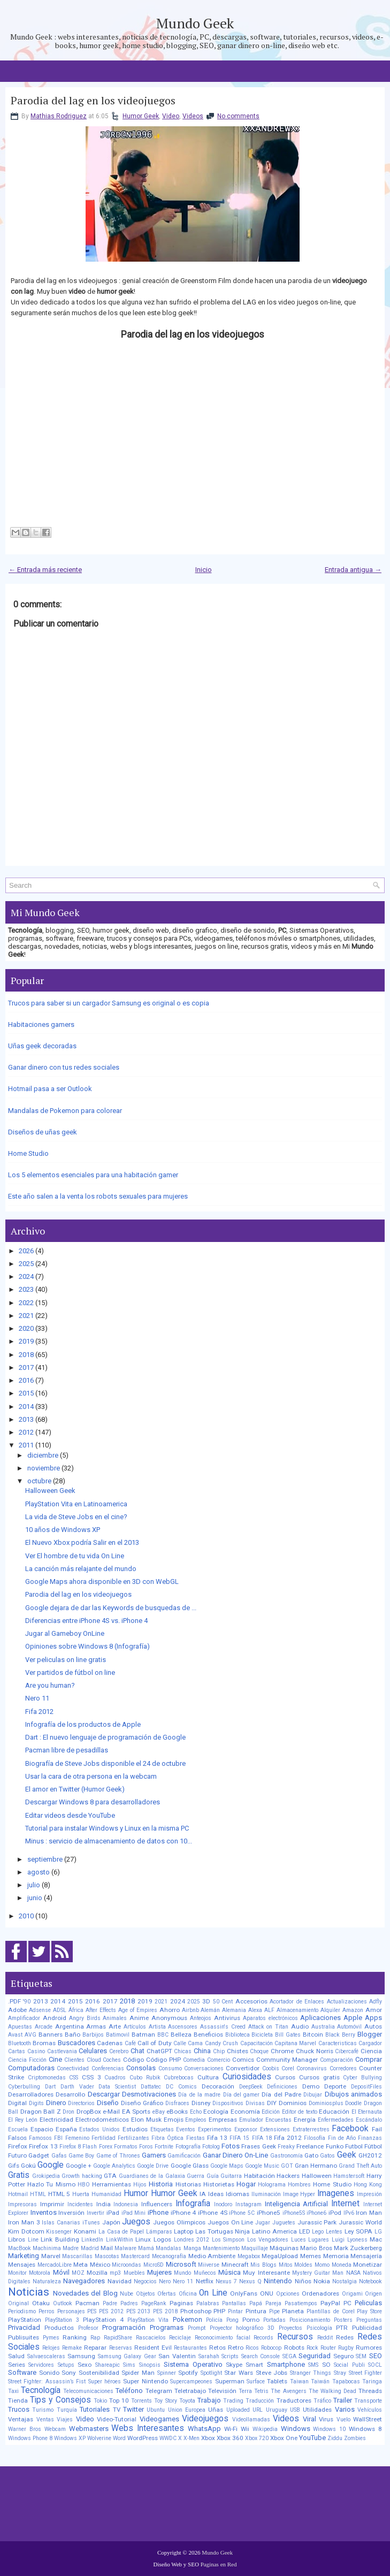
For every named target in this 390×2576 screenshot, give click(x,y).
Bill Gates (288, 2034)
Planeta (293, 2311)
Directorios (81, 2103)
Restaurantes (190, 2347)
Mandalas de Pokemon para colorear (65, 1111)
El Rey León (22, 2119)
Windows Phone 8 (30, 2438)
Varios (345, 2409)
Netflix (204, 2281)
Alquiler (330, 2010)
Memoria (336, 2256)
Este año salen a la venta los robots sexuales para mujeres (98, 1196)
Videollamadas (251, 2419)
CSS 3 (91, 2077)
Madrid (90, 2248)
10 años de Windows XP (62, 1530)
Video (170, 116)
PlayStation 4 (103, 2319)
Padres (129, 2303)
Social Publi (349, 2364)
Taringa (372, 2381)
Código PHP (163, 2059)
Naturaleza (47, 2281)
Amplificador (24, 2018)
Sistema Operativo (193, 2364)
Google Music (262, 2165)
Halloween (317, 2175)
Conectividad (73, 2068)
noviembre (43, 1468)
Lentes (334, 2231)
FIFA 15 (239, 2138)
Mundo (182, 2272)
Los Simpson (228, 2239)
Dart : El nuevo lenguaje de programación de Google (105, 1737)
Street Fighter (366, 2372)
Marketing (23, 2256)
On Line (213, 2293)
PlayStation (24, 2319)
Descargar (104, 2094)
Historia (161, 2184)
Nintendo (278, 2281)
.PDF (14, 2001)
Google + (78, 2165)
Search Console (260, 2356)
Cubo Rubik (144, 2077)
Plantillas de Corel (331, 2311)
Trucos (18, 2409)
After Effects (101, 2010)
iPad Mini (133, 2212)
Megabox (249, 2256)
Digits (36, 2103)
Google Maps (226, 2165)
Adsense (40, 2010)
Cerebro (118, 2051)
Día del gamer (241, 2094)
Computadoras (31, 2068)
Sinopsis (149, 2364)
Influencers (156, 2204)
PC (347, 2303)
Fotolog (211, 2146)
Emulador (251, 2119)
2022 (26, 1303)
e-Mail (111, 2111)
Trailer (342, 2400)
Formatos (125, 2146)
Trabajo (209, 2400)
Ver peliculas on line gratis (65, 1660)
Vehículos (369, 2409)
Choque (259, 2051)
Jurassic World (360, 2222)
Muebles (134, 2272)
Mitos (286, 2264)
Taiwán (320, 2381)
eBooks (177, 2111)
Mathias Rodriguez (58, 116)
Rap (95, 2337)
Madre (71, 2248)
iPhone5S (293, 2212)
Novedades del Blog (85, 2293)
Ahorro (169, 2010)
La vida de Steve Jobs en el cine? (76, 1517)
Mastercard (135, 2256)
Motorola (39, 2272)
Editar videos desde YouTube (70, 1815)
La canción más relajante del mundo (80, 1569)
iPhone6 (316, 2212)
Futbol (354, 2146)
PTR (342, 2327)
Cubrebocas (179, 2077)
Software (22, 2372)
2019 (26, 1341)
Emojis (173, 2119)
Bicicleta (262, 2034)
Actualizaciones (347, 2001)
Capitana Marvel (295, 2043)
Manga (192, 2248)
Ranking (75, 2337)
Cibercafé (346, 2051)
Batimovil (117, 2034)
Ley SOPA (359, 2231)
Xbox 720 (257, 2438)
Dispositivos (227, 2103)
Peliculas (368, 2303)
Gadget (38, 2155)
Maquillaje (254, 2248)
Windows (295, 2429)
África (75, 2010)
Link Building (60, 2239)
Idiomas (237, 2194)
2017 (26, 1367)
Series (16, 2364)
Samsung (81, 2356)
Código (133, 2059)
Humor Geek (141, 116)
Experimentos (215, 2129)
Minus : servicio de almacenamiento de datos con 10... (108, 1841)
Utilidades (317, 2409)
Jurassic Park (317, 2222)
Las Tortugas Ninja (222, 2231)
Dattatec (151, 2086)
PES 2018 (165, 2311)
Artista (157, 2026)
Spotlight (211, 2372)
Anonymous (169, 2018)
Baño (72, 2034)
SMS (313, 2364)
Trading (233, 2400)
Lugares (318, 2239)
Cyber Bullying (362, 2077)
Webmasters (89, 2429)
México (100, 2264)
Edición (271, 2111)
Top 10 (119, 2400)
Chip (219, 2051)
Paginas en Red (219, 2564)
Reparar (95, 2347)
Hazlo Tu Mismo (51, 2184)
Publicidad (367, 2327)
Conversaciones (204, 2068)
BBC (163, 2034)
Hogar (246, 2184)
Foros (146, 2146)
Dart (50, 2086)
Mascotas (107, 2256)
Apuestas (20, 2026)
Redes (345, 2337)
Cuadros (115, 2077)
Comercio (218, 2059)
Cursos (285, 2077)
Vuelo (343, 2419)
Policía (214, 2319)
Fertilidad (103, 2138)
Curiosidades (247, 2077)
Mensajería (366, 2256)
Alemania (234, 2010)
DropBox (89, 2111)
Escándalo (369, 2119)
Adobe (17, 2010)
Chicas (183, 2051)
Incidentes (80, 2204)
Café (130, 2043)
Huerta (80, 2194)
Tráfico (322, 2400)
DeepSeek (251, 2086)
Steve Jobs (272, 2372)
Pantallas (234, 2303)
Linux (143, 2239)
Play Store (369, 2311)
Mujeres (159, 2272)
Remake (72, 2347)
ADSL (59, 2010)
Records (263, 2337)
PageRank (153, 2303)
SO (326, 2364)
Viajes (65, 2419)
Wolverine (99, 2438)
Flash (89, 2146)
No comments (238, 116)
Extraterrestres (311, 2129)
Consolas (141, 2068)
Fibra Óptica (167, 2138)
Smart (254, 2364)
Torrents (141, 2400)
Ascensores (182, 2026)
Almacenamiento (297, 2010)
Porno (250, 2319)
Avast (15, 2034)
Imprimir (52, 2204)
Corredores (343, 2068)
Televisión (222, 2391)
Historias (188, 2184)
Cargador (370, 2043)
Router (328, 2347)
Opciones (288, 2293)
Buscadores (76, 2043)
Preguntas (369, 2319)
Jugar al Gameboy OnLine (64, 1633)
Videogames (159, 2419)
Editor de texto (299, 2111)
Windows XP (70, 2438)
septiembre (45, 1859)
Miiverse (208, 2264)
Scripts (230, 2356)
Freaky (286, 2146)
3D (206, 2001)
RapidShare (118, 2337)
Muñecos (205, 2272)
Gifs (13, 2165)
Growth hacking (82, 2176)
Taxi (13, 2391)
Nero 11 (37, 1698)
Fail (377, 2129)
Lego (318, 2231)
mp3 (115, 2272)
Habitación (259, 2175)
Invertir (95, 2212)
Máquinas (284, 2248)
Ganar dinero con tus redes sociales (63, 1067)
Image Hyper (299, 2194)
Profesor (88, 2328)
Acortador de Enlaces (297, 2001)
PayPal (330, 2303)
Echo (196, 2111)
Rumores (369, 2347)
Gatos (327, 2155)
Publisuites (23, 2337)
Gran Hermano (316, 2165)
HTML (38, 2194)
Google (50, 2165)
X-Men (191, 2438)
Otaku (41, 2303)
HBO (84, 2184)
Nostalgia (344, 2281)
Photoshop (195, 2311)
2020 (26, 1328)
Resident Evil (153, 2347)
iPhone (158, 2212)
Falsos (17, 2137)
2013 (26, 1419)
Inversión (71, 2212)
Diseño (108, 2103)
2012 (26, 1432)
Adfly (375, 2001)
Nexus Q (250, 2281)
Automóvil (349, 2026)
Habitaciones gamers (41, 1024)
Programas (166, 2327)
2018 (26, 1355)
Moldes (303, 2264)
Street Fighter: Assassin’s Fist (47, 2381)
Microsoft (181, 2264)
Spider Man (138, 2372)
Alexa (255, 2010)
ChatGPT (159, 2051)
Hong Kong (368, 2184)
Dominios (293, 2103)
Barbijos (93, 2034)
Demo (310, 2086)
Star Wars (238, 2372)
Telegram (159, 2391)
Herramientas (111, 2184)
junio (34, 1898)
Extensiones (275, 2129)
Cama (195, 2043)
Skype (234, 2364)
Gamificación (184, 2155)
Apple (352, 2018)
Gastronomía (286, 2155)
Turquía (67, 2409)
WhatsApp (204, 2429)
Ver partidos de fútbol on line (70, 1672)
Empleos (196, 2119)
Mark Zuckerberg (358, 2248)
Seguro (343, 2356)
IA (203, 2194)
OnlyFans (243, 2293)
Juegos (136, 2222)
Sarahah (208, 2356)
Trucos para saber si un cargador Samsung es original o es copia (108, 1003)
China (202, 2051)
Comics (243, 2059)
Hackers (288, 2175)
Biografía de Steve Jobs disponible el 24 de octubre (105, 1763)
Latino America (274, 2231)
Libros (16, 2239)
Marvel (50, 2256)
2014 (26, 1407)
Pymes (51, 2337)
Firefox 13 (43, 2146)
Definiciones (282, 2086)
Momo (322, 2264)
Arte (115, 2026)
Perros (47, 2311)
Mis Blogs (263, 2264)
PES (91, 2311)
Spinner (166, 2372)
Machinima (47, 2248)
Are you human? (50, 1685)
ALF (269, 2010)
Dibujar (312, 2094)
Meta (80, 2264)
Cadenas (110, 2043)
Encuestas (278, 2119)
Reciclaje (180, 2337)
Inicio (203, 570)
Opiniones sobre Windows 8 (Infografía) (87, 1646)
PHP (219, 2311)
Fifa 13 (217, 2137)
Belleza (181, 2034)
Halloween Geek (50, 1491)
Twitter (133, 2409)
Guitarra (231, 2176)
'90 (26, 2001)
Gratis (18, 2175)
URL (258, 2409)
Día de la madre (199, 2094)
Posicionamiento (309, 2319)
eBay (158, 2111)
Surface (256, 2381)
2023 (26, 1289)
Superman (229, 2381)
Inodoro (223, 2204)
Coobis (270, 2068)
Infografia (192, 2203)
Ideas (216, 2194)
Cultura (208, 2077)
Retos (217, 2347)
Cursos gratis (319, 2077)
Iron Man (369, 2212)
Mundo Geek (195, 23)
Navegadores (84, 2281)
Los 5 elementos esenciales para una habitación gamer (93, 1175)
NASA (353, 2272)
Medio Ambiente (212, 2256)
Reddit (325, 2337)
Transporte (368, 2400)
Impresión (369, 2194)
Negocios (145, 2281)
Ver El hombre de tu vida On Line (74, 1556)
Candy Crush (221, 2043)
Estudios (135, 2129)
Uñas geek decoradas (42, 1046)
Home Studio (28, 1153)
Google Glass (190, 2165)
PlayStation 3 (62, 2319)
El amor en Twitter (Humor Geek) (75, 1789)
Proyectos (290, 2328)
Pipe (274, 2311)
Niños (303, 2281)
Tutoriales (95, 2409)
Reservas (120, 2347)
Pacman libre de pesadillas (66, 1750)
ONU (266, 2293)
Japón (111, 2222)
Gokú (28, 2165)
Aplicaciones (320, 2018)
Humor (136, 2193)
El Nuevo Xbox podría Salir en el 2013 (82, 1542)
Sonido (49, 2372)
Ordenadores (320, 2293)
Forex (105, 2146)
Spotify (188, 2372)
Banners (51, 2034)
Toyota (187, 2400)
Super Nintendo (145, 2381)
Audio (300, 2026)
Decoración (218, 2086)
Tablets (277, 2381)
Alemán (210, 2010)
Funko (334, 2146)
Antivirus (227, 2018)
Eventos (185, 2129)
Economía (245, 2111)
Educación (334, 2111)
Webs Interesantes (147, 2428)
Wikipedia (265, 2429)
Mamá (146, 2248)
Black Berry (340, 2034)
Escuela (18, 2129)
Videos (192, 116)
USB (295, 2409)
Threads (370, 2391)
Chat (137, 2051)
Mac (376, 2239)
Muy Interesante (266, 2272)
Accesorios (251, 2001)
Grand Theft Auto (360, 2165)
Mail (107, 2248)
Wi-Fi (231, 2429)
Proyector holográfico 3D (242, 2328)
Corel (287, 2068)
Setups (66, 2364)
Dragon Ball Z (40, 2111)
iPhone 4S (212, 2212)
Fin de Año (342, 2138)
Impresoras (22, 2204)
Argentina (69, 2026)
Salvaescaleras (46, 2356)
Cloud (94, 2059)
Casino (36, 2051)
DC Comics (181, 2086)
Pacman (87, 2303)
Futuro (17, 2155)
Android (54, 2018)
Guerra (195, 2176)
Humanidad (106, 2194)
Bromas (44, 2043)
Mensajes (21, 2264)
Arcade (43, 2026)
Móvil (61, 2272)
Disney (201, 2103)
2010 (26, 1916)
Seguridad (315, 2356)
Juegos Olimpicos (179, 2222)
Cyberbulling (24, 2086)
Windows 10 (329, 2429)
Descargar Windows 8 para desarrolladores (92, 1802)
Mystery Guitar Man (318, 2272)
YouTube (312, 2438)
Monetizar (367, 2264)
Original (18, 2303)
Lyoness (357, 2239)
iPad (112, 2212)
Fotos (230, 2146)
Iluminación (266, 2194)
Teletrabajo (190, 2391)
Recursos (295, 2337)
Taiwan (299, 2381)
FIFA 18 (262, 2138)
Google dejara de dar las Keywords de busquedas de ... (110, 1608)
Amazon (352, 2010)
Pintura (256, 2311)
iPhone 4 (183, 2212)
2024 (26, 1276)
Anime (139, 2018)
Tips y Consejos (60, 2400)
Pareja (273, 2303)
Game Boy (81, 2155)
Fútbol (373, 2146)
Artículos (135, 2026)
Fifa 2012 (39, 1712)
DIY (272, 2103)
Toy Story (165, 2400)
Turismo (42, 2409)
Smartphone (286, 2364)
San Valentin (177, 2356)
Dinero (56, 2103)
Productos (59, 2327)
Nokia (321, 2281)
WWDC (168, 2438)
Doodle (353, 2103)
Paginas (181, 2303)
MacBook (19, 2248)
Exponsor (245, 2129)
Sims (129, 2364)
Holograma (272, 2184)
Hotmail (18, 2194)
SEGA (289, 2356)
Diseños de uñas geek (42, 1132)
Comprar (368, 2059)
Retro (235, 2347)
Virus (326, 2419)
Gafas (59, 2155)
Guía (213, 2176)
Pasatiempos (301, 2303)
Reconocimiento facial (222, 2337)
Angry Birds (85, 2018)
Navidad (120, 2281)
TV (116, 2409)
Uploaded (238, 2409)
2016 (26, 1380)
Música (229, 2272)
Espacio (41, 2129)
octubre (39, 1481)
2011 (26, 1445)
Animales (115, 2018)
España (66, 2129)
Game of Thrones (118, 2155)
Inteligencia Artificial (296, 2204)
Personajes (71, 2311)
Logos (162, 2239)
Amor (373, 2010)
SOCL (375, 2364)
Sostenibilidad (99, 2372)
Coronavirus (311, 2068)
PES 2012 (111, 2311)
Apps (373, 2018)
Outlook (62, 2303)
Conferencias (107, 2068)
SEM (361, 2356)
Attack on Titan (268, 2026)
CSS (73, 2077)
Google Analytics (114, 2165)
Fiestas (195, 2138)
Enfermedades (336, 2119)
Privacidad (24, 2327)
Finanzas (370, 2138)
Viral (309, 2419)
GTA (110, 2175)
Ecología (215, 2111)
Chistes (237, 2051)
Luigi (338, 2239)
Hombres (299, 2184)
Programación (124, 2327)
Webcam (55, 2429)
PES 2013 (138, 2311)
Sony (69, 2372)
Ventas (45, 2419)
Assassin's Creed (223, 2026)
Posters (343, 2319)
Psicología (319, 2328)
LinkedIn (92, 2239)
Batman (143, 2034)
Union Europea (186, 2409)
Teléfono (129, 2391)
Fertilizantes (133, 2138)
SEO (375, 2356)
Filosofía (314, 2138)
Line (33, 2239)
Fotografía (188, 2146)
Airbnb (190, 2010)
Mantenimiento (221, 2248)
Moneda (341, 2264)
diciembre (42, 1455)
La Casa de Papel (121, 2231)
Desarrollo (70, 2094)
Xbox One (283, 2438)
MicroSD (153, 2264)
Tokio (100, 2400)
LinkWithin (119, 2239)
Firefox (17, 2146)
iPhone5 (268, 2212)
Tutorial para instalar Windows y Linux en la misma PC (107, 1828)
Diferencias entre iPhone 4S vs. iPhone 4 (86, 1621)
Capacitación (256, 2043)
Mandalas (168, 2248)
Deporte (335, 2086)
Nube (126, 2293)
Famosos (40, 2138)
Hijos (140, 2184)
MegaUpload (280, 2256)
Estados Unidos (99, 2129)
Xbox (208, 2438)
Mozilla (97, 2272)
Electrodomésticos (102, 2119)
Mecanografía (169, 2256)
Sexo (84, 2364)
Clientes (74, 2059)
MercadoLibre (54, 2264)
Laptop (183, 2231)
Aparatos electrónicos (270, 2018)
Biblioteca (237, 2034)
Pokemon (187, 2319)
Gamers (154, 2155)
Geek (346, 2155)
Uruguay (276, 2409)
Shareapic (107, 2364)
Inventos (43, 2212)
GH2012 (370, 2155)
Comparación (336, 2059)
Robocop (271, 2347)
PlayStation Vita (148, 2319)
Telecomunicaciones (88, 2391)
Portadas (274, 2319)
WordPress (142, 2438)
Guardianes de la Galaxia (152, 2176)
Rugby (346, 2347)
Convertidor (242, 2068)
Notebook (370, 2281)
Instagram (248, 2204)
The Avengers (288, 2391)
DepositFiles (366, 2086)
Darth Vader (77, 2086)
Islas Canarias (61, 2222)
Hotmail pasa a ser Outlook (50, 1089)
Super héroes (104, 2381)
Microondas (126, 2264)
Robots (294, 2347)
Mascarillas (77, 2256)
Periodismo (22, 2311)
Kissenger (59, 2231)
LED (304, 2231)
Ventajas (20, 2419)
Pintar (235, 2311)
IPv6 (348, 2212)
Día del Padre (281, 2094)
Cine (55, 2059)
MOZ (78, 2272)
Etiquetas (162, 2129)
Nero (165, 2281)
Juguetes (283, 2222)
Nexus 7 (226, 2281)
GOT (287, 2165)
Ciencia (371, 2051)
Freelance (310, 2146)
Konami (85, 2231)
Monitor (17, 2272)
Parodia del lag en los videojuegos (93, 100)
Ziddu (334, 2438)
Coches (112, 2059)
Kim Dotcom (26, 2231)
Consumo (170, 2068)
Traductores (294, 2400)
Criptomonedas (47, 2077)
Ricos (252, 2347)
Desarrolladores (30, 2094)
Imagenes (335, 2193)
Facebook (350, 2128)
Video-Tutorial (116, 2419)
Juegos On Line (231, 2222)
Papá (255, 2303)
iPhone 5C (242, 2212)
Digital (17, 2103)
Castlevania (62, 2051)
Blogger (369, 2034)
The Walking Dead (332, 2391)
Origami (352, 2293)
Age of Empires (137, 2010)
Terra (245, 2391)
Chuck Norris (314, 2051)
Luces (298, 2239)
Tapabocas (346, 2381)
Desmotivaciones (149, 2094)
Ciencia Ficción (27, 2059)
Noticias (28, 2291)
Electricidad (56, 2119)
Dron (68, 2111)
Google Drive (153, 2165)
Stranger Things (311, 2372)
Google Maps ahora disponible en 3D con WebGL (102, 1581)
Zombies (355, 2438)
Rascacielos (151, 2337)
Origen (373, 2293)
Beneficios (208, 2034)
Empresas (223, 2119)
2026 (26, 1251)
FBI (58, 2138)
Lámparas (159, 2231)
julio (33, 1885)
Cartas (16, 2051)
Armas (96, 2026)
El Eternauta (367, 2111)
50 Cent (223, 2001)
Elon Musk (146, 2119)
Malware (125, 2248)
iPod (334, 2212)
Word (119, 2438)
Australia (323, 2026)
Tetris (261, 2391)
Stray (340, 2372)
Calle (179, 2043)
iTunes (91, 2222)
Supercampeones (191, 2381)
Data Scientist (117, 2086)
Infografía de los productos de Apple (83, 1724)
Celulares (93, 2051)
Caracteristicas (337, 2043)
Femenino (77, 2138)
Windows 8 (365, 2429)
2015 (26, 1393)
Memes (310, 2256)
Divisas (255, 2103)
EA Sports (136, 2111)
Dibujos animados (353, 2094)
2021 (26, 1316)
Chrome (282, 2051)
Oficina (188, 2293)
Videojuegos (205, 2418)
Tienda (18, 2400)
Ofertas (166, 2293)
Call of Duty (154, 2043)
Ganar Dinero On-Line (236, 2155)
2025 (26, 1264)
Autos (373, 2026)
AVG (30, 2034)
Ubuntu (156, 2409)
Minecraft (235, 2264)
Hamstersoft (348, 2176)
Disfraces (177, 2103)
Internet (345, 2203)
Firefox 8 (70, 2146)
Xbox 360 (230, 2438)
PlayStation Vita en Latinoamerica (76, 1504)
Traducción (260, 2400)
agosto (38, 1872)
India (103, 2204)
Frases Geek (258, 2146)
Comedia (194, 2059)
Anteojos (200, 2018)
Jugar (262, 2222)
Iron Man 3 (24, 2222)
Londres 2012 (192, 2239)
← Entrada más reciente (45, 570)
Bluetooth (19, 2043)
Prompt (196, 2328)
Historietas (218, 2184)
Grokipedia (46, 2176)
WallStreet (367, 2419)
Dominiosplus (326, 2103)
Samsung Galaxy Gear (127, 2356)
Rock (312, 2347)
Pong (232, 2319)
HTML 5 (59, 2194)
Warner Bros (24, 2429)
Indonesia (125, 2204)
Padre (110, 2303)
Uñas (215, 2409)
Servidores (41, 2364)
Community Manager (287, 2059)
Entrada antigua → (353, 570)
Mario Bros (316, 2248)
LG (378, 2231)
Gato (311, 2155)
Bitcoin (313, 2034)
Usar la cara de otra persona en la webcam (91, 1776)
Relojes (51, 2347)
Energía (305, 2119)
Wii (245, 2429)
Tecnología (40, 2390)
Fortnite (164, 2146)
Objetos (145, 2293)
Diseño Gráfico (142, 2103)
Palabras (207, 2303)
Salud (16, 2356)
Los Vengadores (268, 2239)
